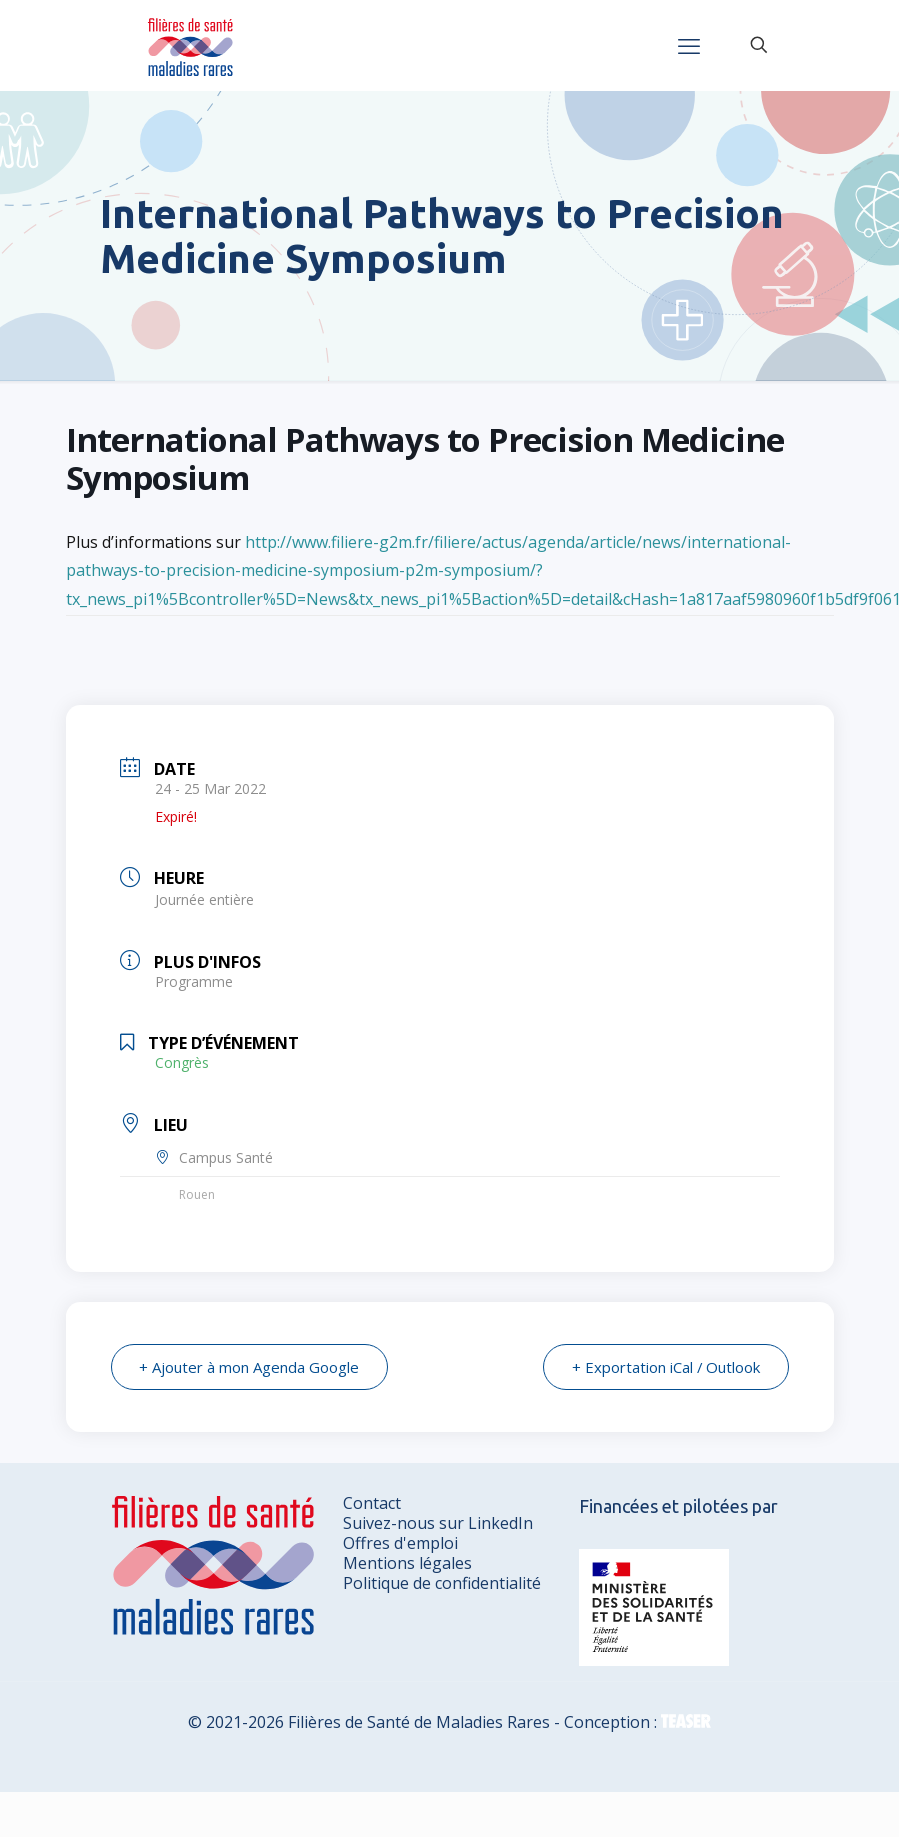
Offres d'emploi (400, 1543)
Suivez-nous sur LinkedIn (438, 1523)
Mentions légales (407, 1563)
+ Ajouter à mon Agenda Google (250, 1367)
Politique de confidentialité (442, 1583)
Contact (372, 1503)
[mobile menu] (689, 45)
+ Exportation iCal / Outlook (665, 1367)
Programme (194, 981)
